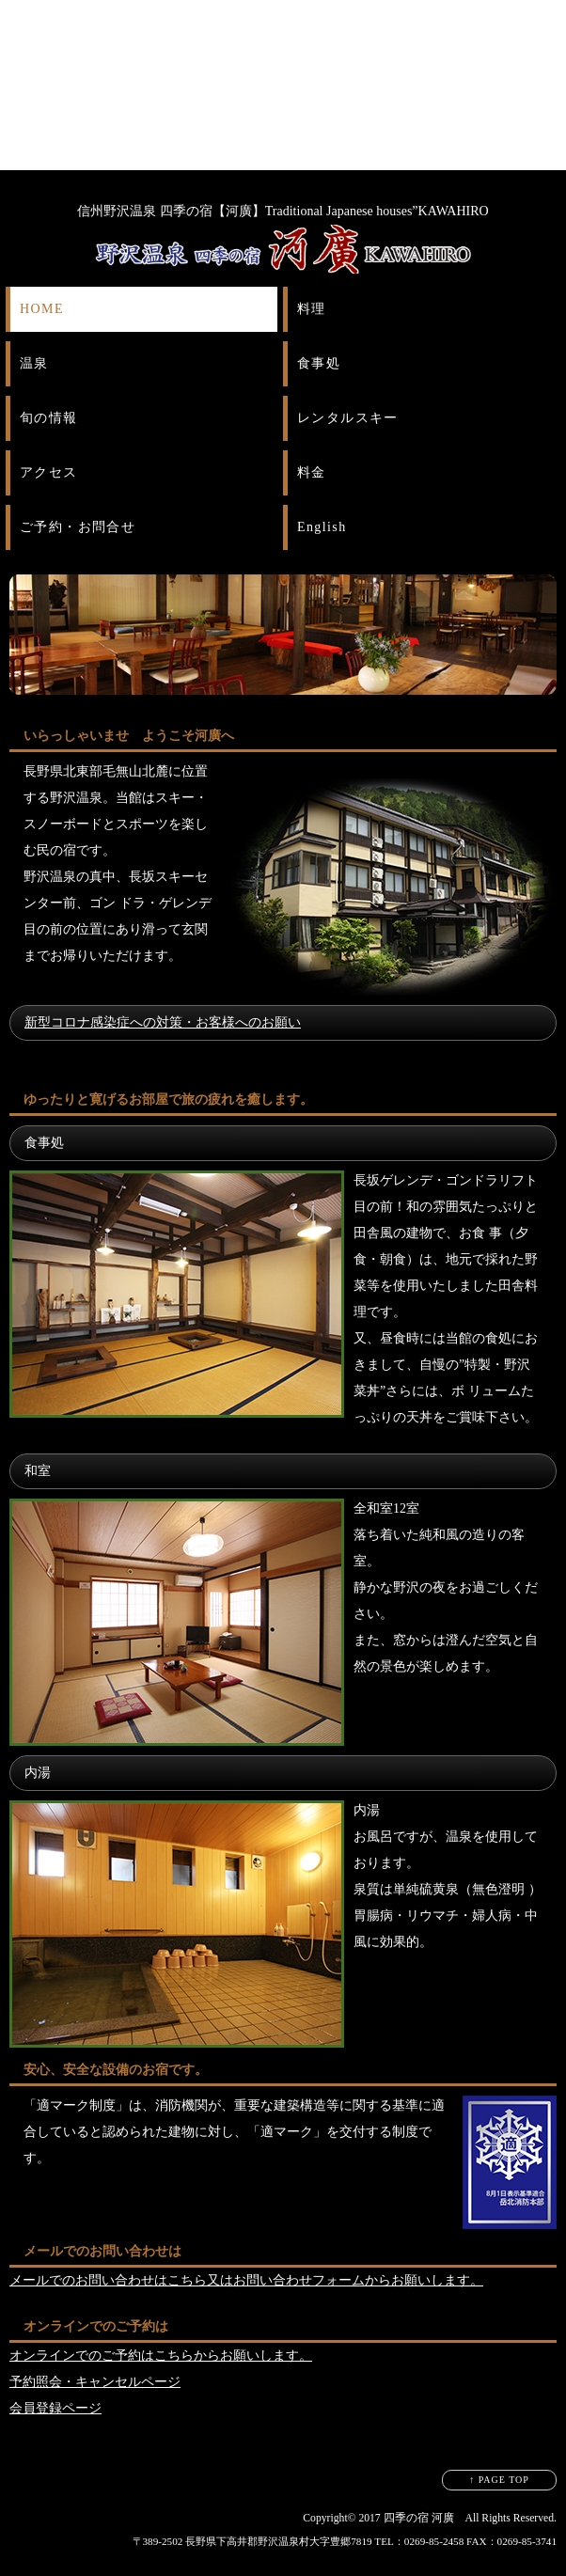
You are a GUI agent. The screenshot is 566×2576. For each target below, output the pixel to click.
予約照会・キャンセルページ (95, 2382)
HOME (42, 309)
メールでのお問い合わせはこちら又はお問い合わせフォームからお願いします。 (246, 2280)
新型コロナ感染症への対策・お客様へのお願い (162, 1022)
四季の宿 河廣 (419, 2518)
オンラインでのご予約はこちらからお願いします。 (160, 2355)
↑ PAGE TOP (499, 2479)
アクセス (49, 472)
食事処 (318, 363)
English (322, 527)
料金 (311, 472)
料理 (311, 309)
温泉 (34, 363)
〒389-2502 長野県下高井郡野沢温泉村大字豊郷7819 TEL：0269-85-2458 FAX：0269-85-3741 (345, 2541)
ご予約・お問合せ (77, 527)
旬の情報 (49, 418)
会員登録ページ (55, 2408)
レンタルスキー (348, 418)
